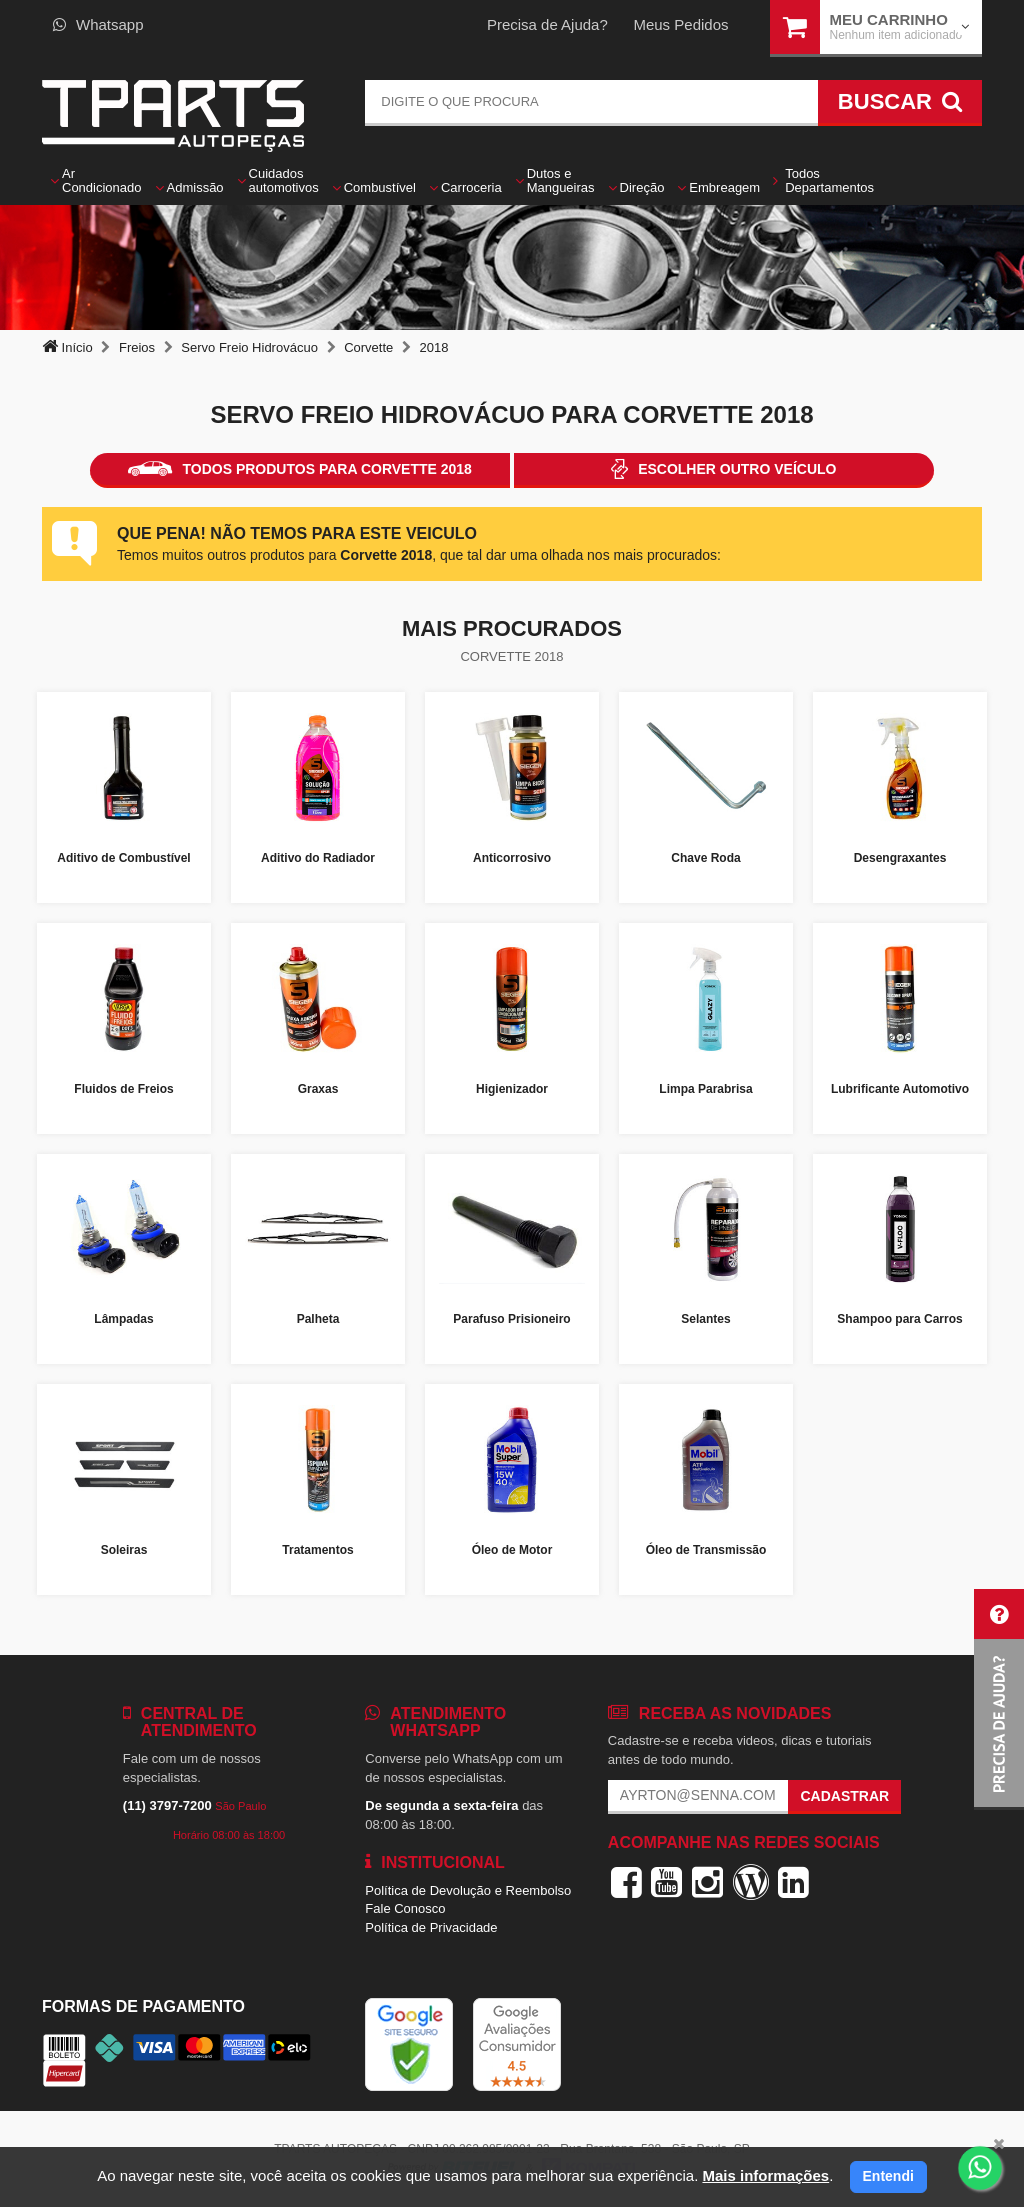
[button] (999, 1699)
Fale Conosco (405, 1908)
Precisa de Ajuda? (547, 24)
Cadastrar (844, 1796)
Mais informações (765, 2175)
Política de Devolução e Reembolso (468, 1890)
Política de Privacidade (431, 1927)
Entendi (888, 2176)
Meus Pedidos (680, 24)
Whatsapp (98, 24)
